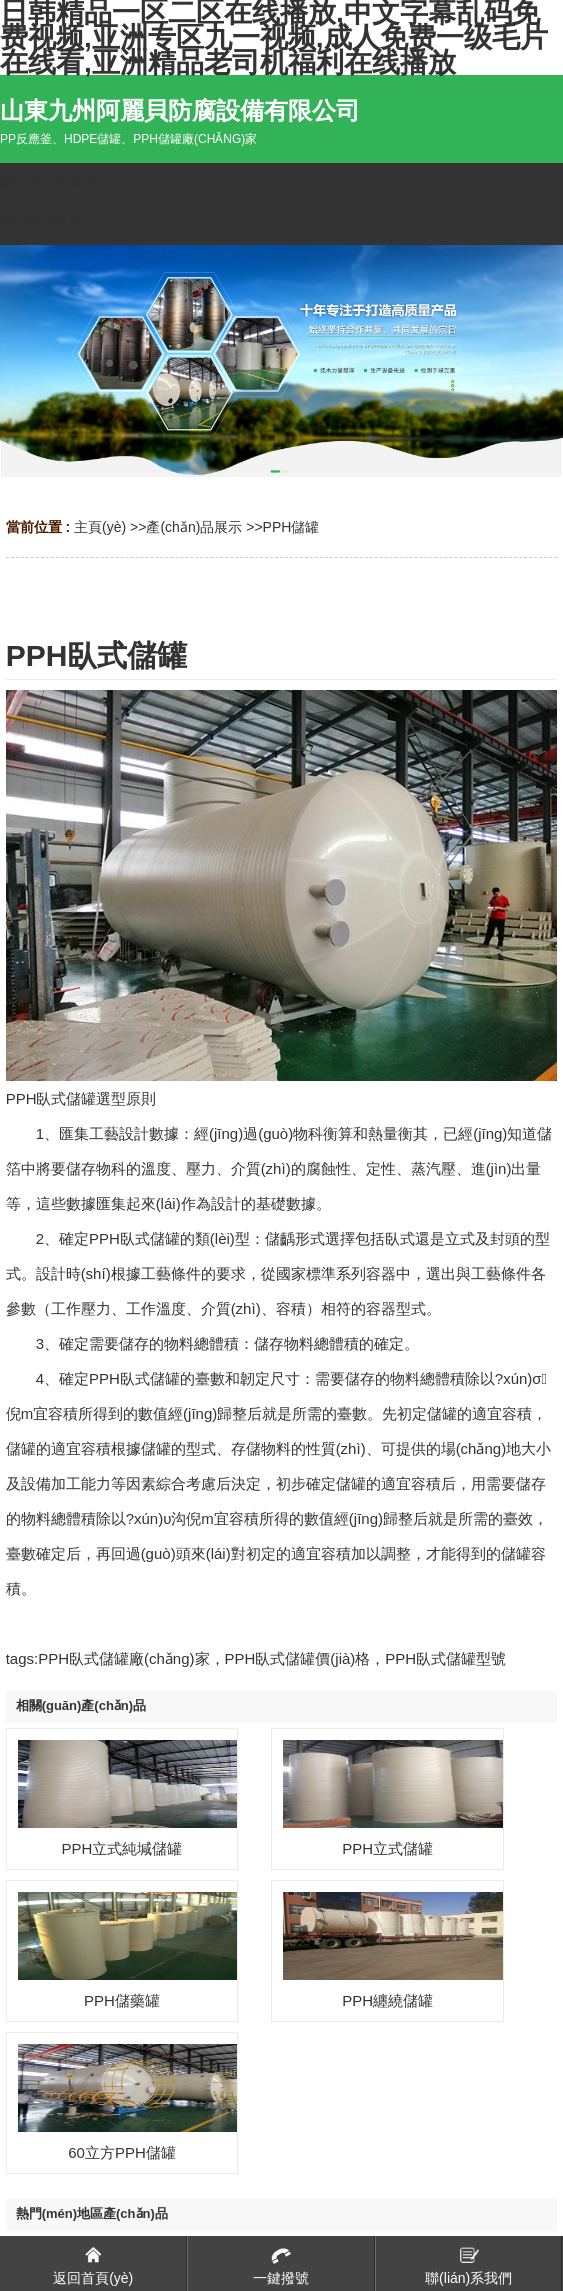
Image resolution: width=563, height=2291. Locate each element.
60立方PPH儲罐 (122, 2152)
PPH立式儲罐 (387, 1848)
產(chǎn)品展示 (194, 527)
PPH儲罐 (291, 527)
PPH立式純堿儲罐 (122, 1848)
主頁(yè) (100, 527)
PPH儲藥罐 (122, 2000)
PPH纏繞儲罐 (387, 2000)
